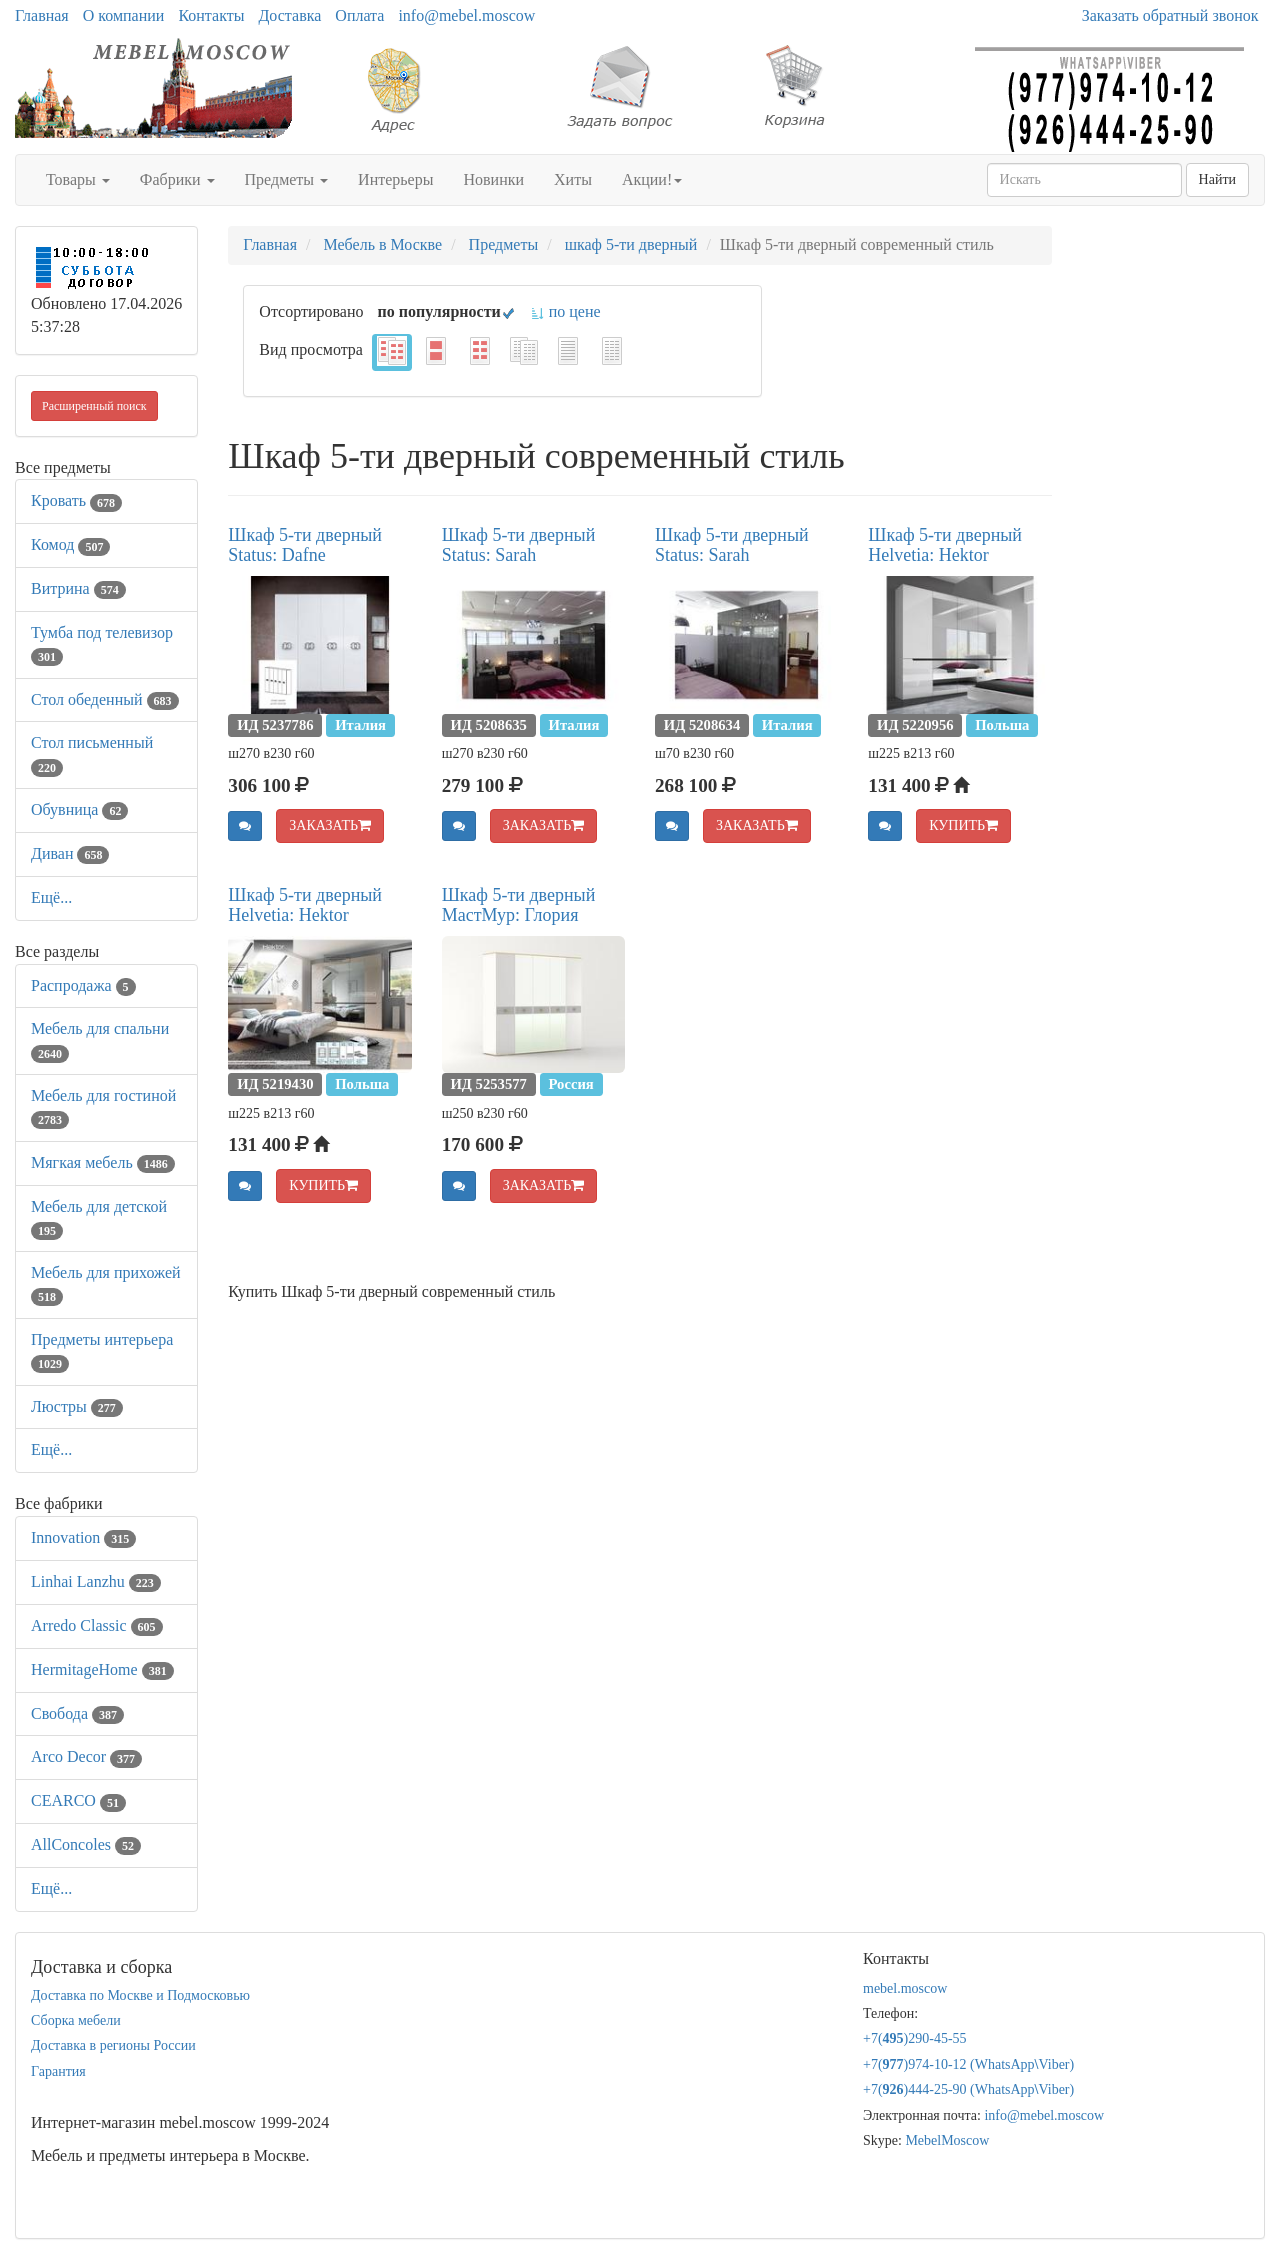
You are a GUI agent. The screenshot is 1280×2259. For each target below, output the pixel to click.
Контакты (211, 15)
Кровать (76, 500)
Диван (70, 853)
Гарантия (58, 2071)
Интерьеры (395, 179)
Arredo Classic (97, 1625)
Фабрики (177, 179)
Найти (1217, 179)
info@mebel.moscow (466, 15)
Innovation (83, 1537)
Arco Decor (86, 1756)
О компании (124, 15)
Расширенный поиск (94, 406)
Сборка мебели (76, 2020)
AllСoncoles (86, 1844)
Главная (42, 15)
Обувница (79, 809)
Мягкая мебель (103, 1162)
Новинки (493, 179)
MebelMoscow (947, 2140)
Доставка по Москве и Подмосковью (140, 1995)
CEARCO (78, 1800)
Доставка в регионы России (113, 2045)
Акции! (652, 179)
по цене (565, 311)
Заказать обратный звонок (1170, 15)
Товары (78, 179)
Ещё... (51, 897)
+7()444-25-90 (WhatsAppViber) (968, 2089)
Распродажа (83, 985)
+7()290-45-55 (915, 2038)
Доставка (289, 15)
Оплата (359, 15)
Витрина (78, 588)
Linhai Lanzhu (96, 1581)
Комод (70, 544)
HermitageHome (102, 1669)
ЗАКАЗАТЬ (330, 825)
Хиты (573, 179)
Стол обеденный (105, 699)
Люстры (77, 1406)
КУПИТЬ (963, 825)
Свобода (77, 1713)
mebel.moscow (905, 1988)
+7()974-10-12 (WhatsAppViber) (968, 2064)
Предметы (287, 179)
